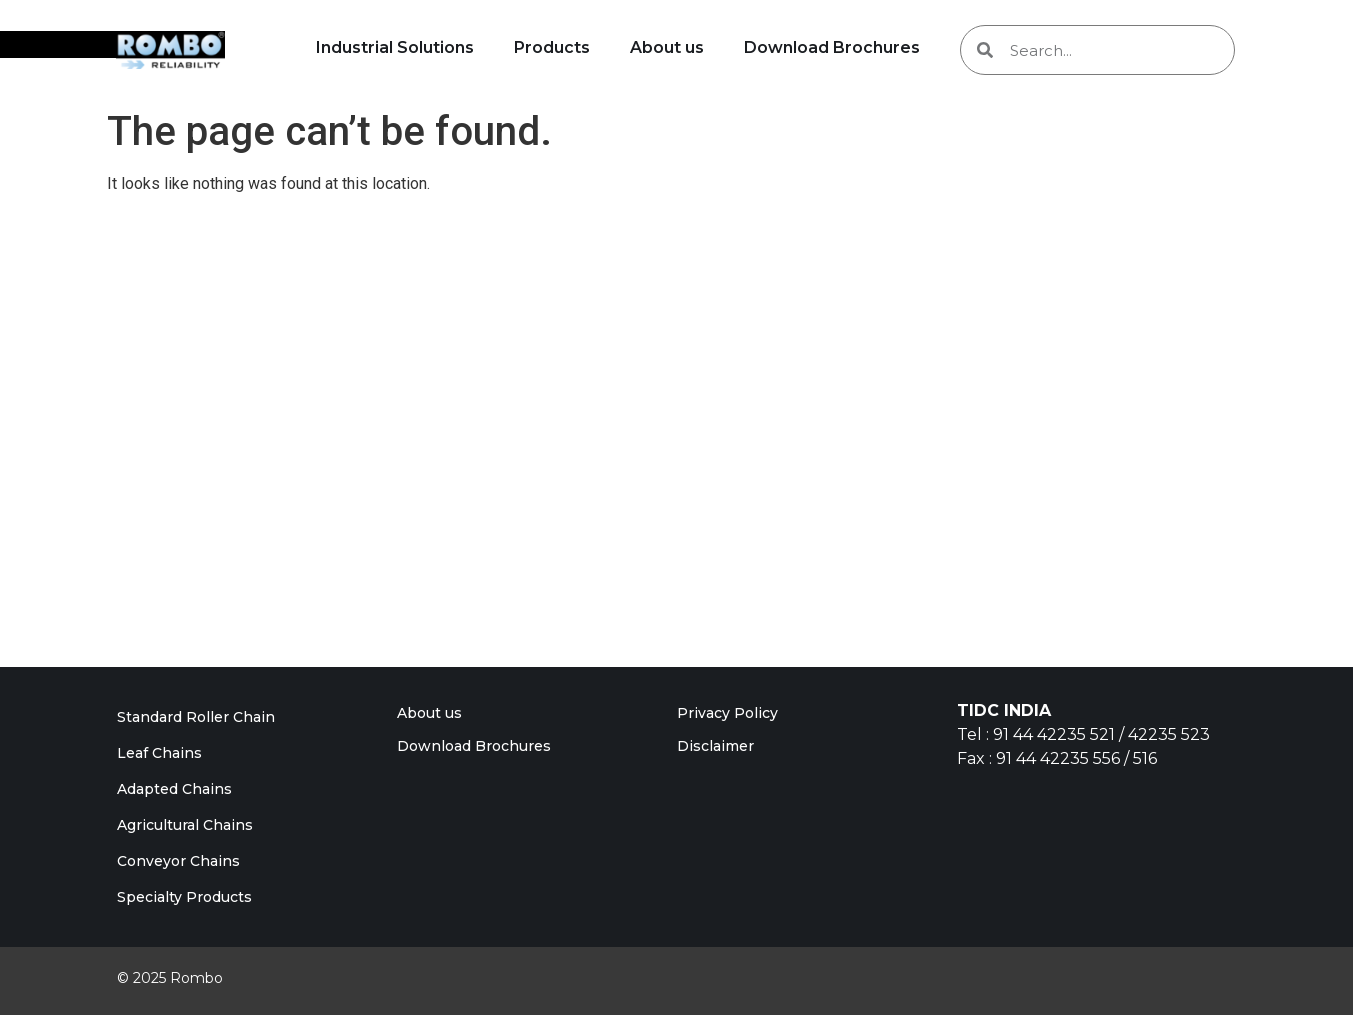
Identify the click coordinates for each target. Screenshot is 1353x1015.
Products (552, 47)
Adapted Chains (174, 789)
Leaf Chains (159, 753)
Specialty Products (184, 897)
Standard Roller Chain (196, 717)
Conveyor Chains (178, 861)
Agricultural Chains (185, 825)
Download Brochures (832, 47)
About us (667, 47)
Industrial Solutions (395, 47)
